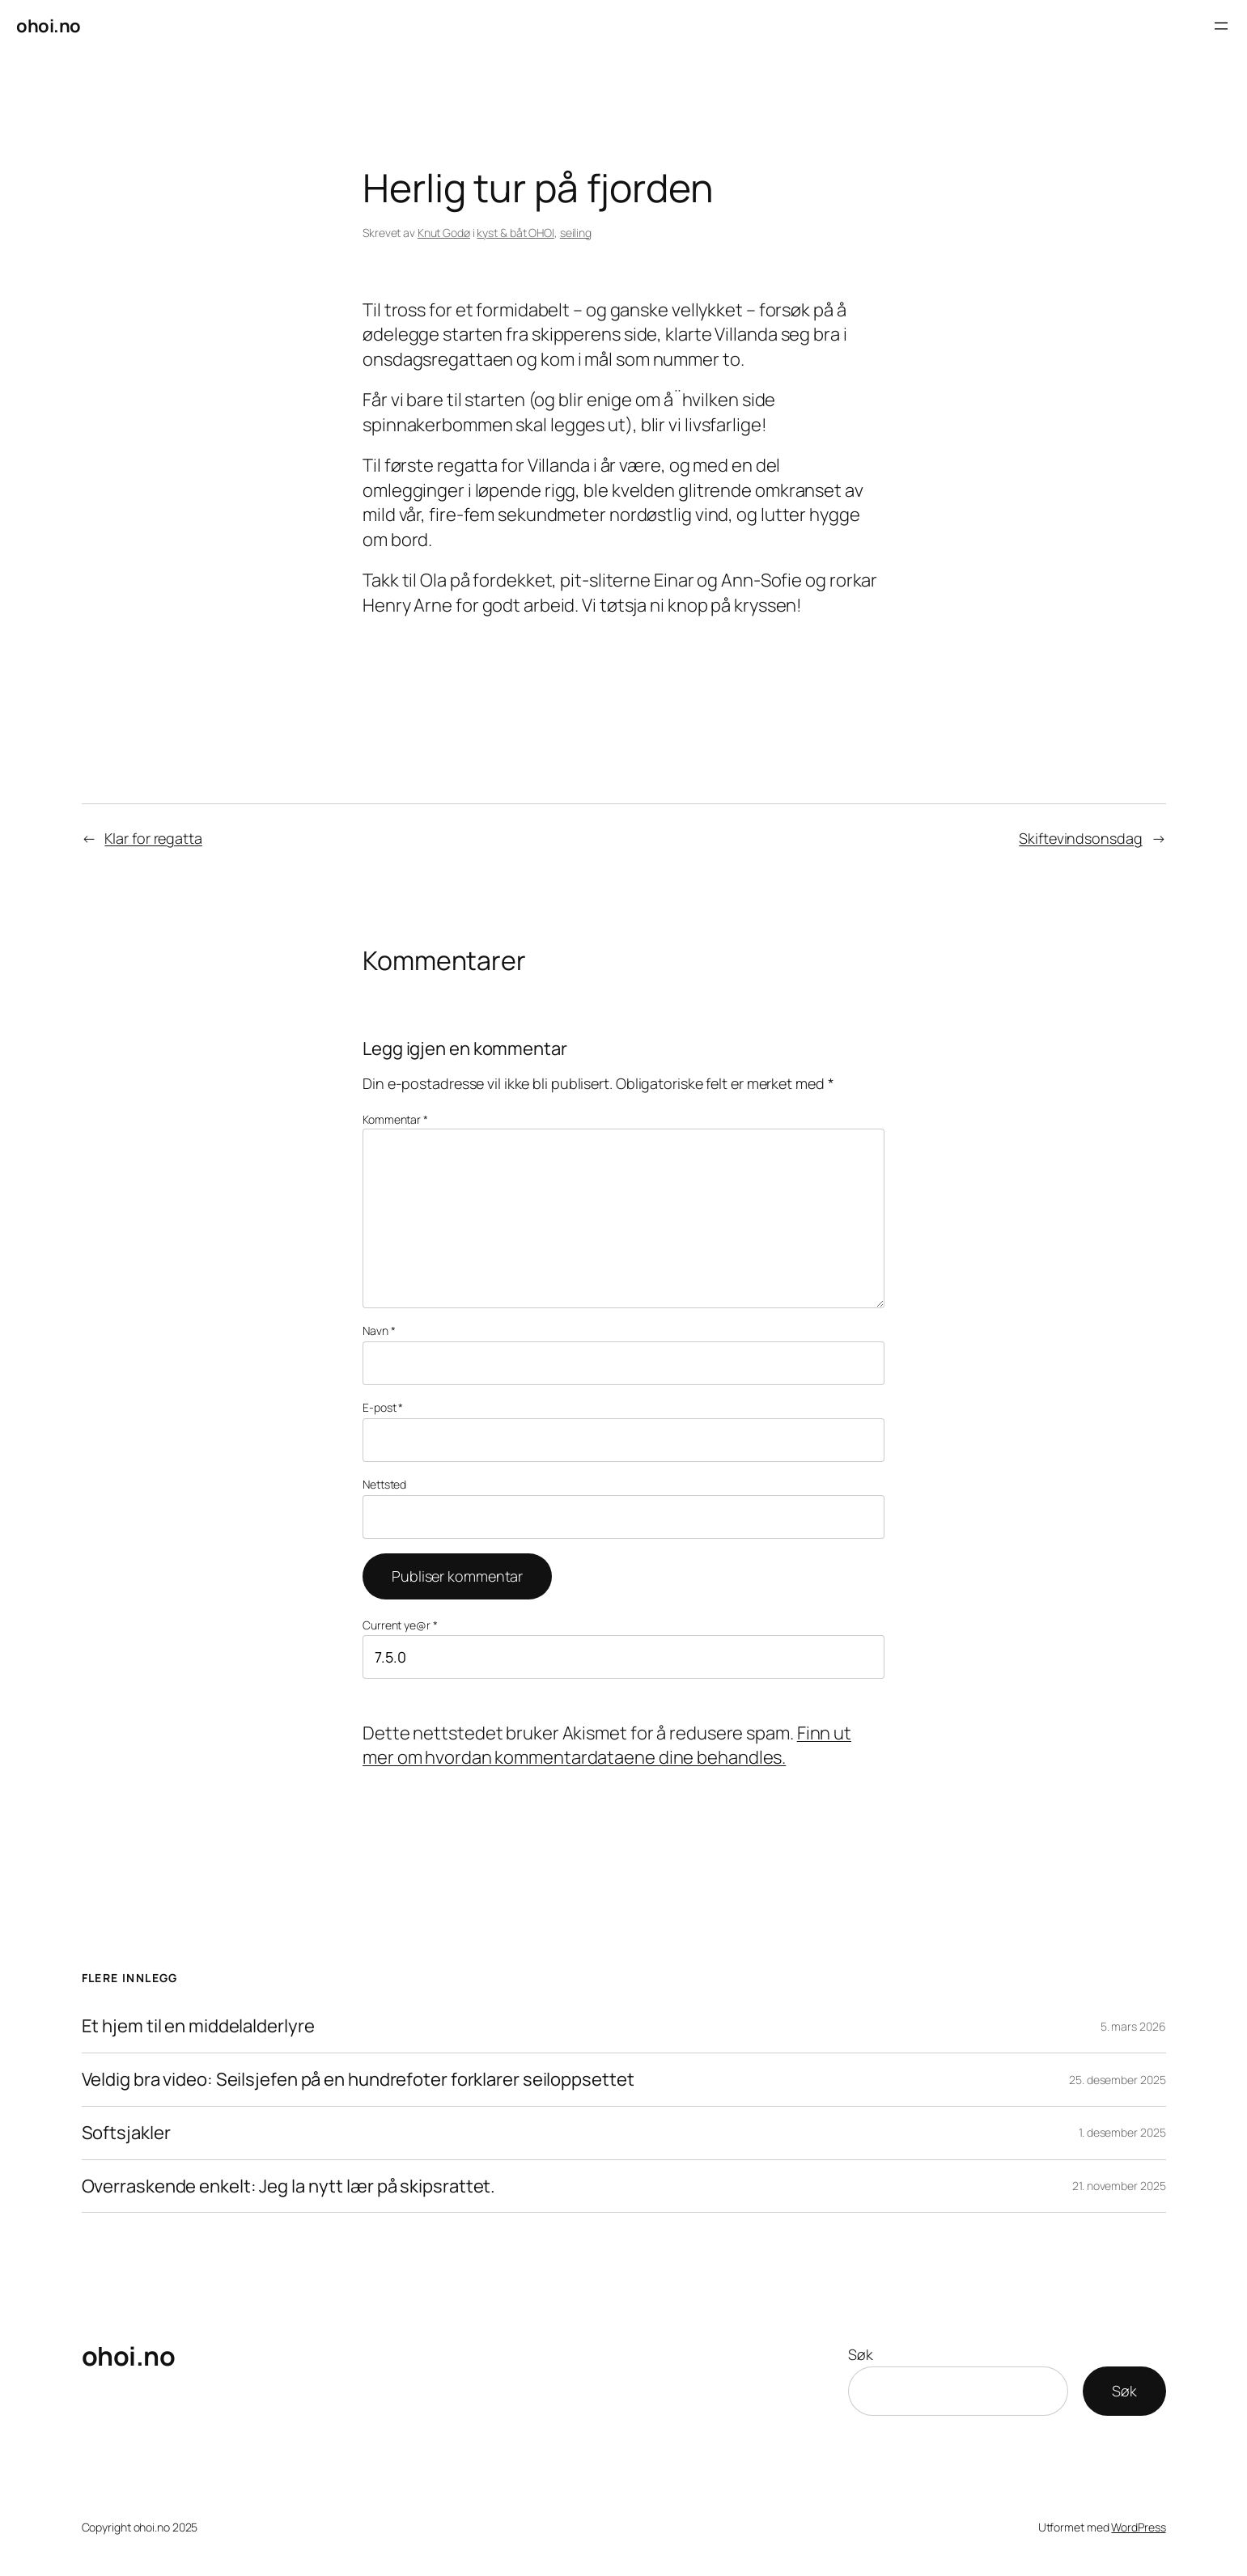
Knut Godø (444, 232)
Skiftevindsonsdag (1080, 838)
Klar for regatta (152, 838)
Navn (379, 1330)
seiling (576, 232)
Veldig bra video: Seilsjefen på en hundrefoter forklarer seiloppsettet (358, 2080)
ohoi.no (48, 26)
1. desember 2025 (1122, 2132)
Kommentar (395, 1119)
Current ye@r (400, 1625)
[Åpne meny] (1221, 26)
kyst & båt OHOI (515, 232)
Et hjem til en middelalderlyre (198, 2026)
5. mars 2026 (1133, 2026)
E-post (383, 1407)
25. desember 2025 (1117, 2079)
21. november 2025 (1118, 2185)
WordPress (1138, 2527)
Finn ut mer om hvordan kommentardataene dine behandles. (607, 1745)
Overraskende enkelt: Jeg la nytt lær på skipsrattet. (289, 2186)
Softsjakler (126, 2133)
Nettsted (384, 1484)
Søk (860, 2354)
